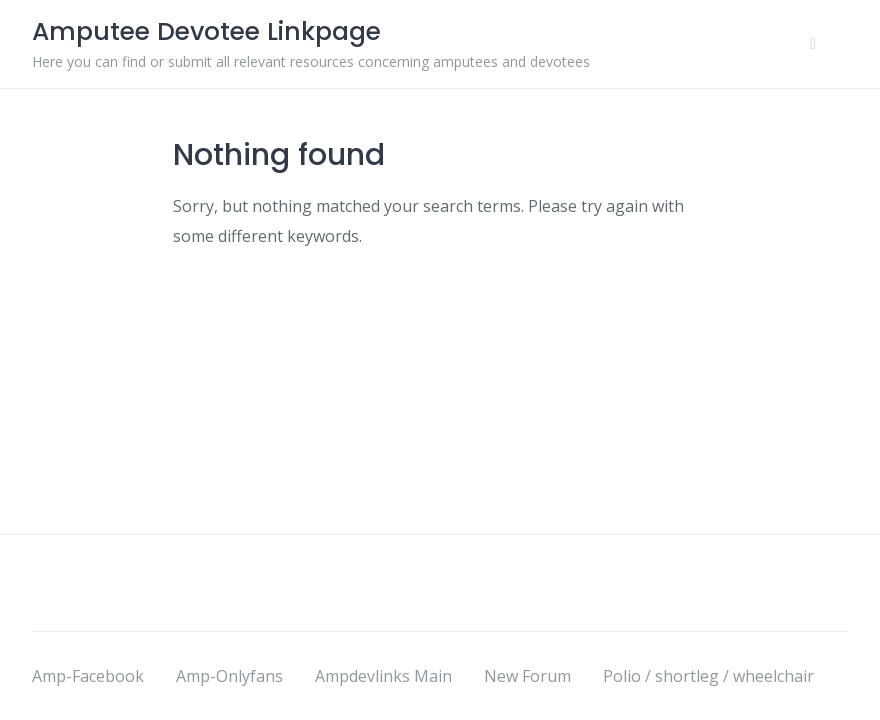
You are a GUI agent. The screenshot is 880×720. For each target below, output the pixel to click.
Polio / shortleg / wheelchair (708, 676)
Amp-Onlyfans (229, 676)
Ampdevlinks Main (383, 676)
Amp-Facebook (88, 676)
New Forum (527, 676)
